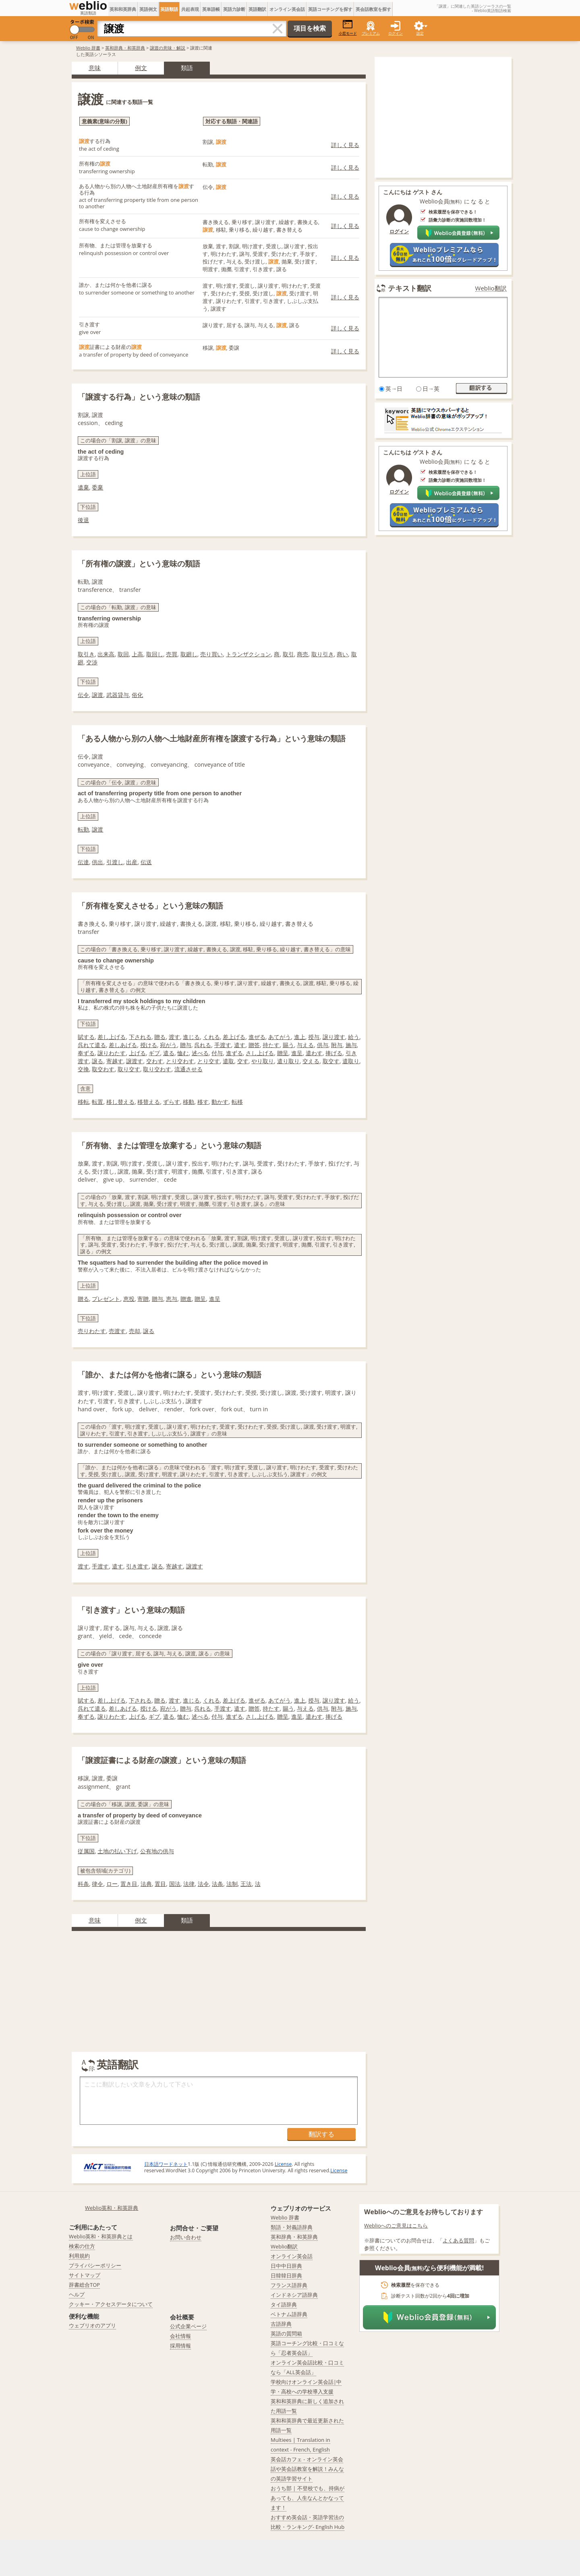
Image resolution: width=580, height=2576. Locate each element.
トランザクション (248, 654)
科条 (83, 1883)
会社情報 (180, 2336)
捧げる (333, 1053)
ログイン (395, 33)
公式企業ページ (188, 2326)
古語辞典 (281, 2323)
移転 (83, 1101)
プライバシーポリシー (95, 2265)
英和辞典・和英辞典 (125, 48)
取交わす (103, 1069)
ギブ (154, 1053)
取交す (331, 1061)
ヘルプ (77, 2294)
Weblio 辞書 (88, 48)
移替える (148, 1101)
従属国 (86, 1851)
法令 (203, 1883)
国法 (174, 1883)
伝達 (83, 862)
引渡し (114, 862)
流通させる (188, 1069)
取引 (288, 654)
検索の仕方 (82, 2246)
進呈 (296, 1053)
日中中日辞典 (286, 2265)
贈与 (185, 1045)
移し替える (120, 1101)
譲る (97, 1061)
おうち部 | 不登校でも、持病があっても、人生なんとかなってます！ (307, 2498)
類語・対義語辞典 (292, 2227)
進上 (299, 1037)
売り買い (211, 654)
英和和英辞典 (123, 9)
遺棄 (83, 487)
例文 (141, 68)
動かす (219, 1101)
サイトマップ (84, 2275)
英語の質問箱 (286, 2333)
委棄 (97, 487)
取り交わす (157, 1069)
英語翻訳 (257, 9)
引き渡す (137, 1566)
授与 (313, 1037)
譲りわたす (111, 1053)
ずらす (171, 1101)
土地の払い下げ (117, 1851)
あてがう (279, 1037)
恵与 (171, 1299)
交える (310, 1061)
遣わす (314, 1053)
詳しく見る (345, 145)
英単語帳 (211, 9)
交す (243, 1061)
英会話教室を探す (373, 9)
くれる (211, 1037)
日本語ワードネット (166, 2164)
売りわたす (92, 1331)
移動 (188, 1101)
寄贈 (143, 1299)
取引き (86, 654)
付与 (217, 1053)
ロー (112, 1883)
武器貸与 (117, 695)
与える (305, 1045)
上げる (137, 1053)
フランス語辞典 (289, 2285)
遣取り (350, 1061)
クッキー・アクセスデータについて (111, 2304)
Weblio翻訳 (491, 288)
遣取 (228, 1061)
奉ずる (86, 1053)
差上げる (234, 1037)
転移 (237, 1101)
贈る (160, 1037)
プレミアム (371, 33)
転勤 (83, 829)
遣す (239, 1045)
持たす (271, 1045)
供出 (97, 862)
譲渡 (97, 695)
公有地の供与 (157, 1851)
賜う (288, 1045)
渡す (174, 1037)
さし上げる (260, 1053)
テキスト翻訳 (409, 288)
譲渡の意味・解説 (167, 48)
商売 (302, 654)
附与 (336, 1045)
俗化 (137, 695)
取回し (154, 654)
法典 (146, 1883)
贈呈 (282, 1053)
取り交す (129, 1069)
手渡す (222, 1045)
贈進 (186, 1299)
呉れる (202, 1045)
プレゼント (106, 1299)
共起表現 (190, 9)
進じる (191, 1037)
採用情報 (180, 2345)
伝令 (83, 695)
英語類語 (169, 9)
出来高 (105, 654)
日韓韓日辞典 (286, 2275)
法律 (189, 1883)
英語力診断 (234, 9)
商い (342, 654)
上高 (137, 654)
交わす (154, 1061)
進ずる (234, 1053)
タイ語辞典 (284, 2304)
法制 (232, 1883)
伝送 (146, 862)
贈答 (254, 1045)
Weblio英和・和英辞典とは (101, 2236)
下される (140, 1037)
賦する (86, 1037)
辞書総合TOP (84, 2284)
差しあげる (123, 1045)
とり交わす (180, 1061)
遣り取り (288, 1061)
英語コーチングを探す (330, 9)
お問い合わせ (185, 2237)
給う (353, 1037)
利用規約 (79, 2255)
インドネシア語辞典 (294, 2294)
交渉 (91, 662)
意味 (95, 68)
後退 (83, 520)
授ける (148, 1045)
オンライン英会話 (287, 9)
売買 (171, 654)
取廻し (188, 654)
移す (203, 1101)
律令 (97, 1883)
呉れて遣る (92, 1045)
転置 (97, 1101)
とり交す (208, 1061)
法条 (217, 1883)
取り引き (322, 654)
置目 (160, 1883)
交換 (83, 1069)
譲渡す (134, 1061)
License (283, 2164)
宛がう (168, 1045)
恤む (182, 1053)
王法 (246, 1883)
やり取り (262, 1061)
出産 (131, 862)
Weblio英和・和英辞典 (112, 2207)
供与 (322, 1045)
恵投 (129, 1299)
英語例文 (148, 9)
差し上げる (111, 1037)
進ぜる (257, 1037)
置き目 (128, 1883)
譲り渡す (334, 1037)
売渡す (117, 1331)
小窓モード (348, 27)
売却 (134, 1331)
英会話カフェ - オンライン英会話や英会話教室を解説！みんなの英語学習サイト (307, 2469)
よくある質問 (458, 2240)
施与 (351, 1045)
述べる (200, 1053)
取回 (123, 654)
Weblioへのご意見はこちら (396, 2225)
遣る (168, 1053)
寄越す (114, 1061)
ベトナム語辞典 (289, 2314)
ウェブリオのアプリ (92, 2325)
